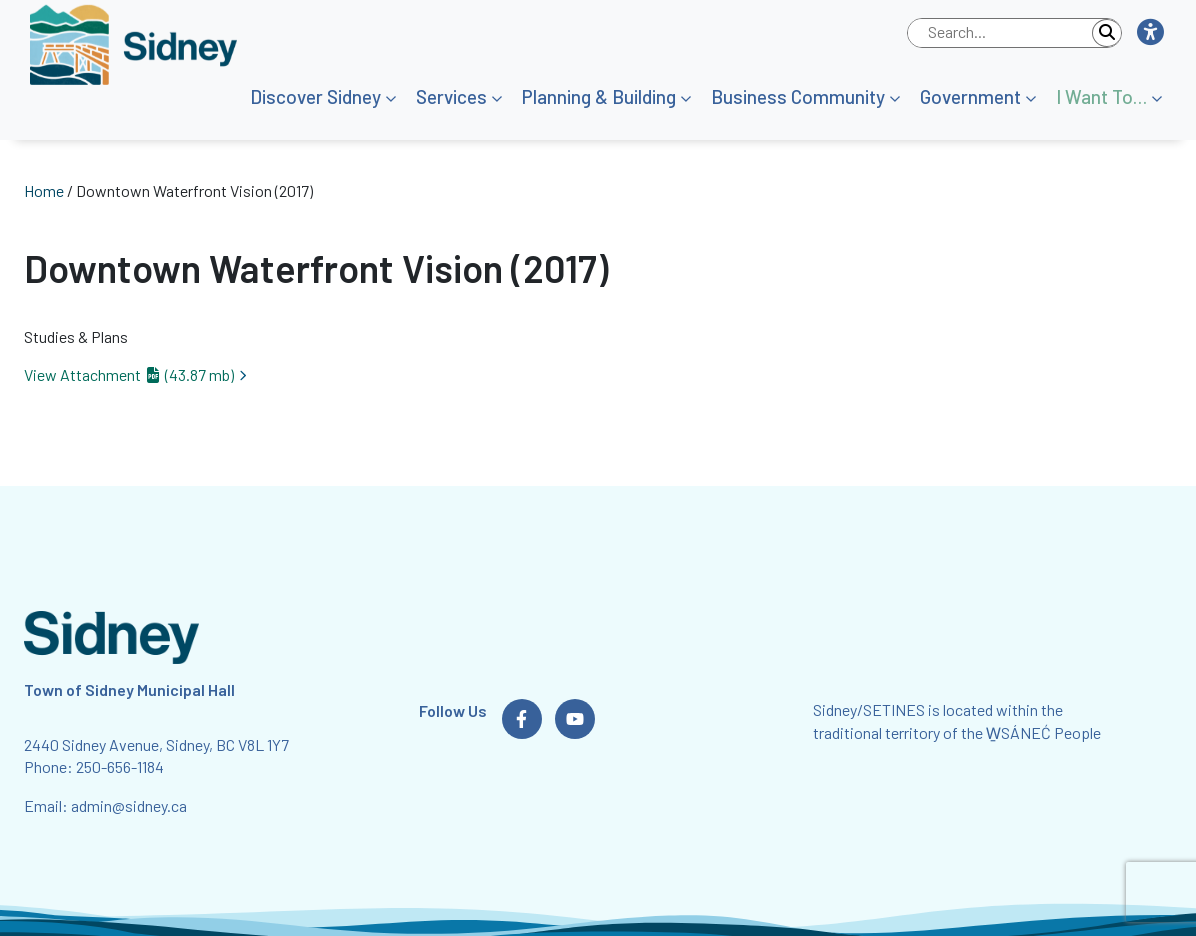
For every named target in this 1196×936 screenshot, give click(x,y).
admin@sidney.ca (129, 805)
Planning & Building (599, 96)
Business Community (798, 96)
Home (44, 190)
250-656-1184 (120, 766)
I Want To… (1101, 96)
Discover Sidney (315, 96)
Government (970, 96)
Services (451, 96)
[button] (1149, 33)
